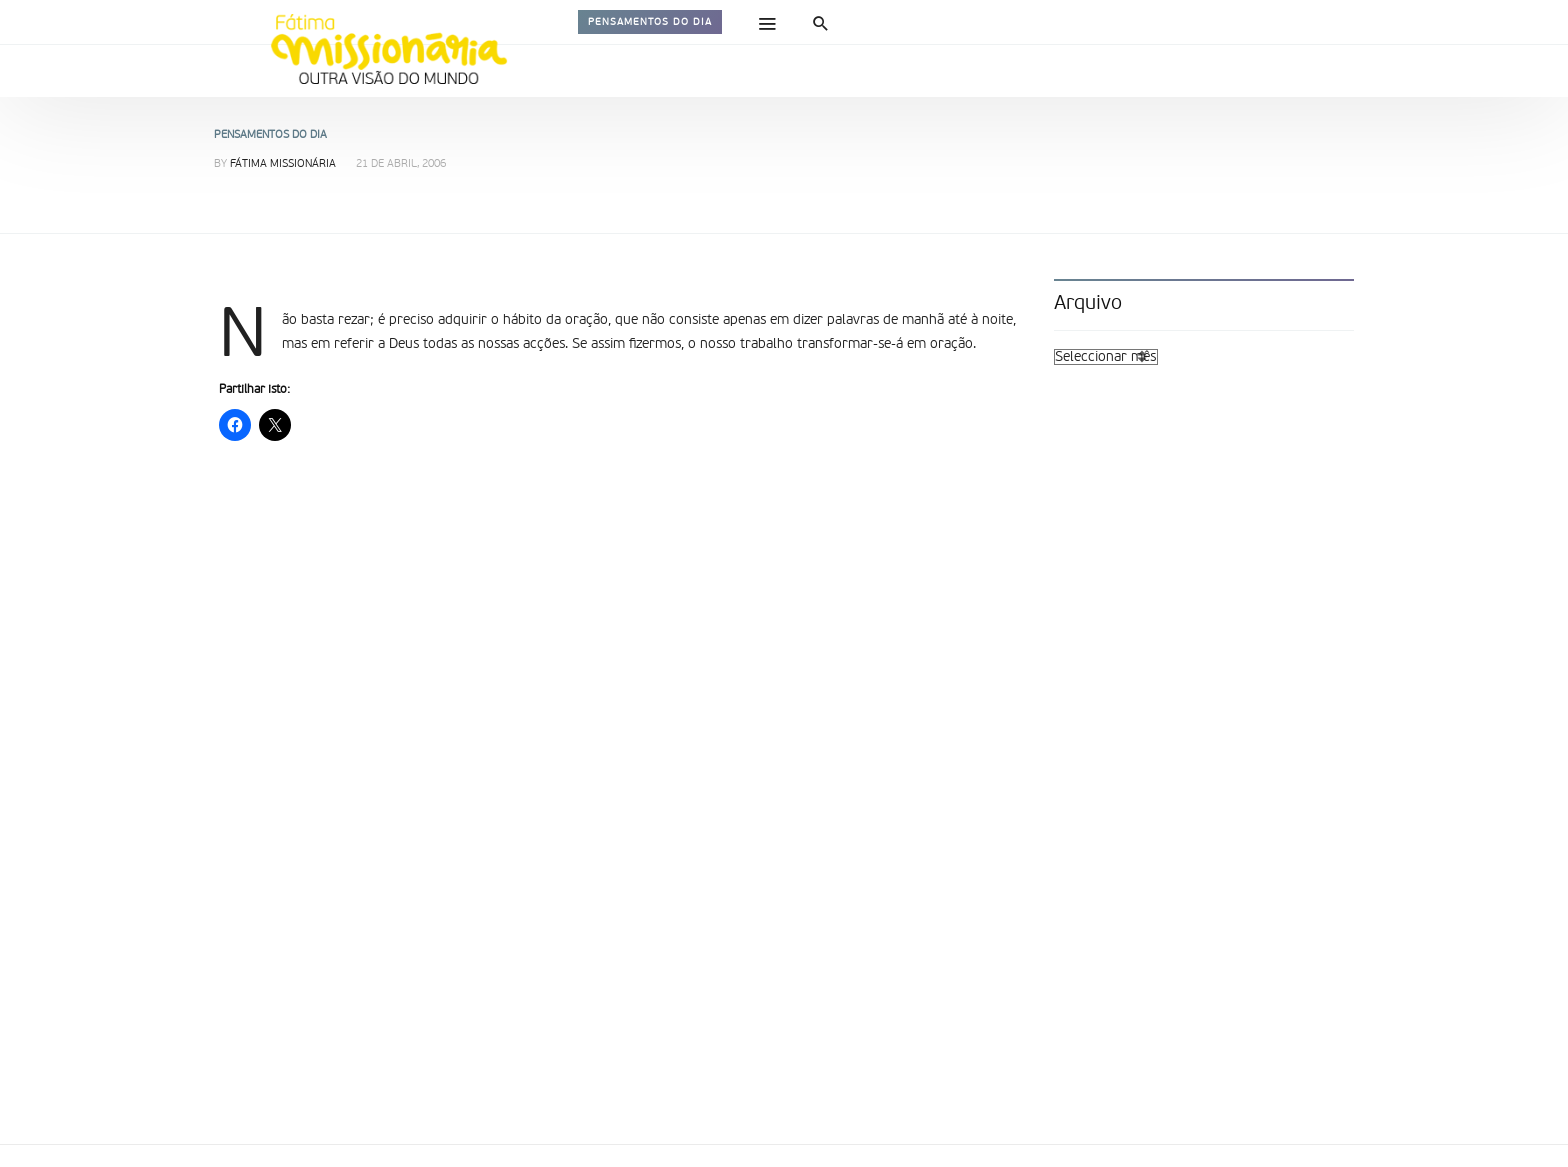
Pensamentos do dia (650, 22)
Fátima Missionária (283, 164)
